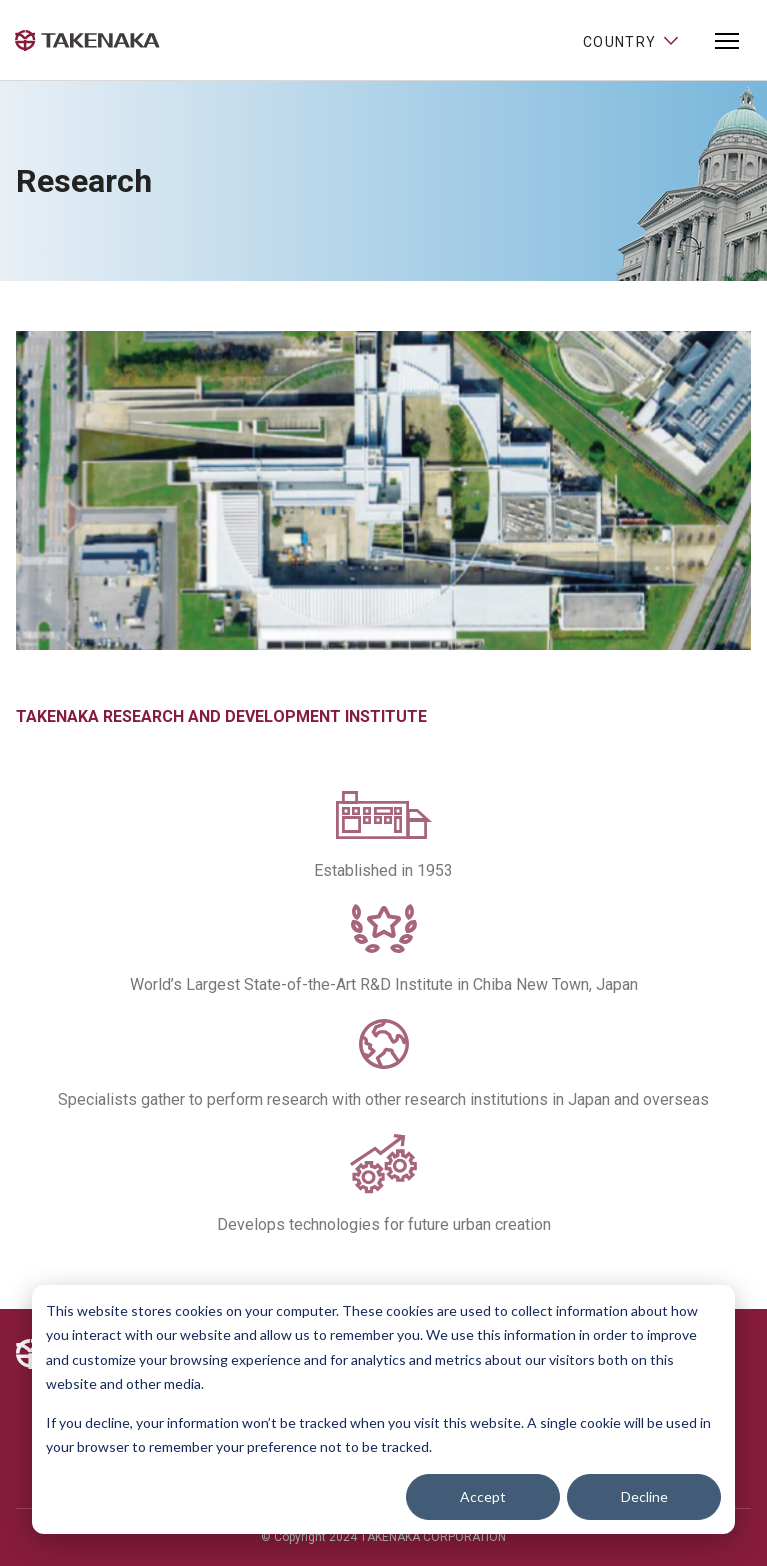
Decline (644, 1496)
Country (632, 40)
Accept (483, 1496)
